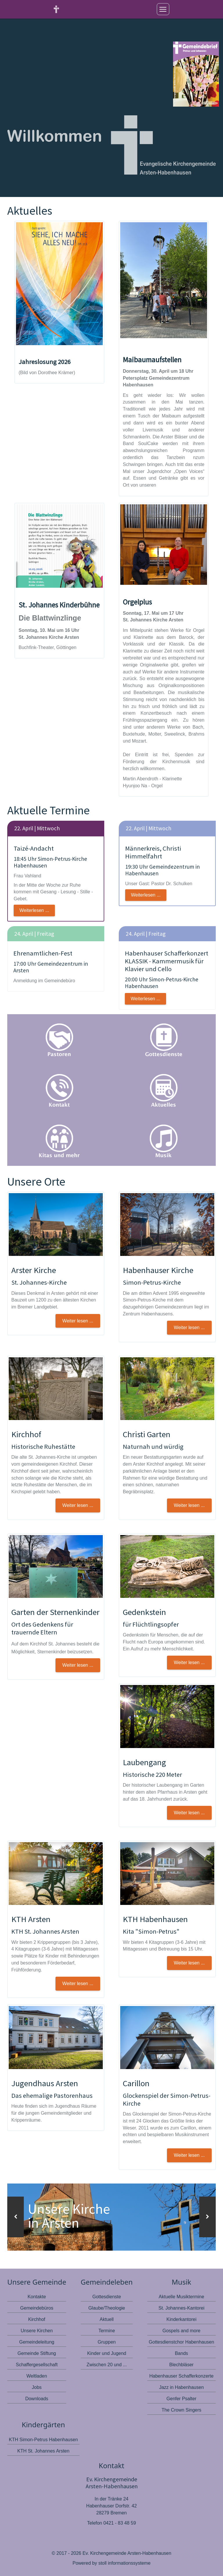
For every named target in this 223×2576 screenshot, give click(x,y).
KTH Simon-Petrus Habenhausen (43, 2439)
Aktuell (107, 2319)
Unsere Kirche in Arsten (70, 2215)
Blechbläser (181, 2364)
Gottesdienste (106, 2296)
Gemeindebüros (36, 2307)
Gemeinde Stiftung (36, 2353)
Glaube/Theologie (106, 2307)
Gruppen (107, 2341)
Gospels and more (182, 2330)
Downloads (36, 2398)
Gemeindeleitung (36, 2341)
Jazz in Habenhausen (181, 2387)
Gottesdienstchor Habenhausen (181, 2341)
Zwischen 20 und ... (107, 2364)
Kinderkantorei (181, 2319)
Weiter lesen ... (189, 2155)
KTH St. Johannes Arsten (43, 2450)
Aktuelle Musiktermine (181, 2296)
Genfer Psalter (181, 2398)
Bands (181, 2353)
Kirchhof (36, 2319)
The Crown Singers (181, 2409)
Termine (106, 2330)
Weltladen (36, 2375)
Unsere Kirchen (37, 2330)
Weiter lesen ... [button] (77, 1320)
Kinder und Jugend (106, 2353)
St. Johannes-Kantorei (181, 2307)
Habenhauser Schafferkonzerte (181, 2375)
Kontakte (37, 2296)
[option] (111, 2217)
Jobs (37, 2387)
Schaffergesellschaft (37, 2364)
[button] (15, 2217)
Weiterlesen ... (34, 910)
